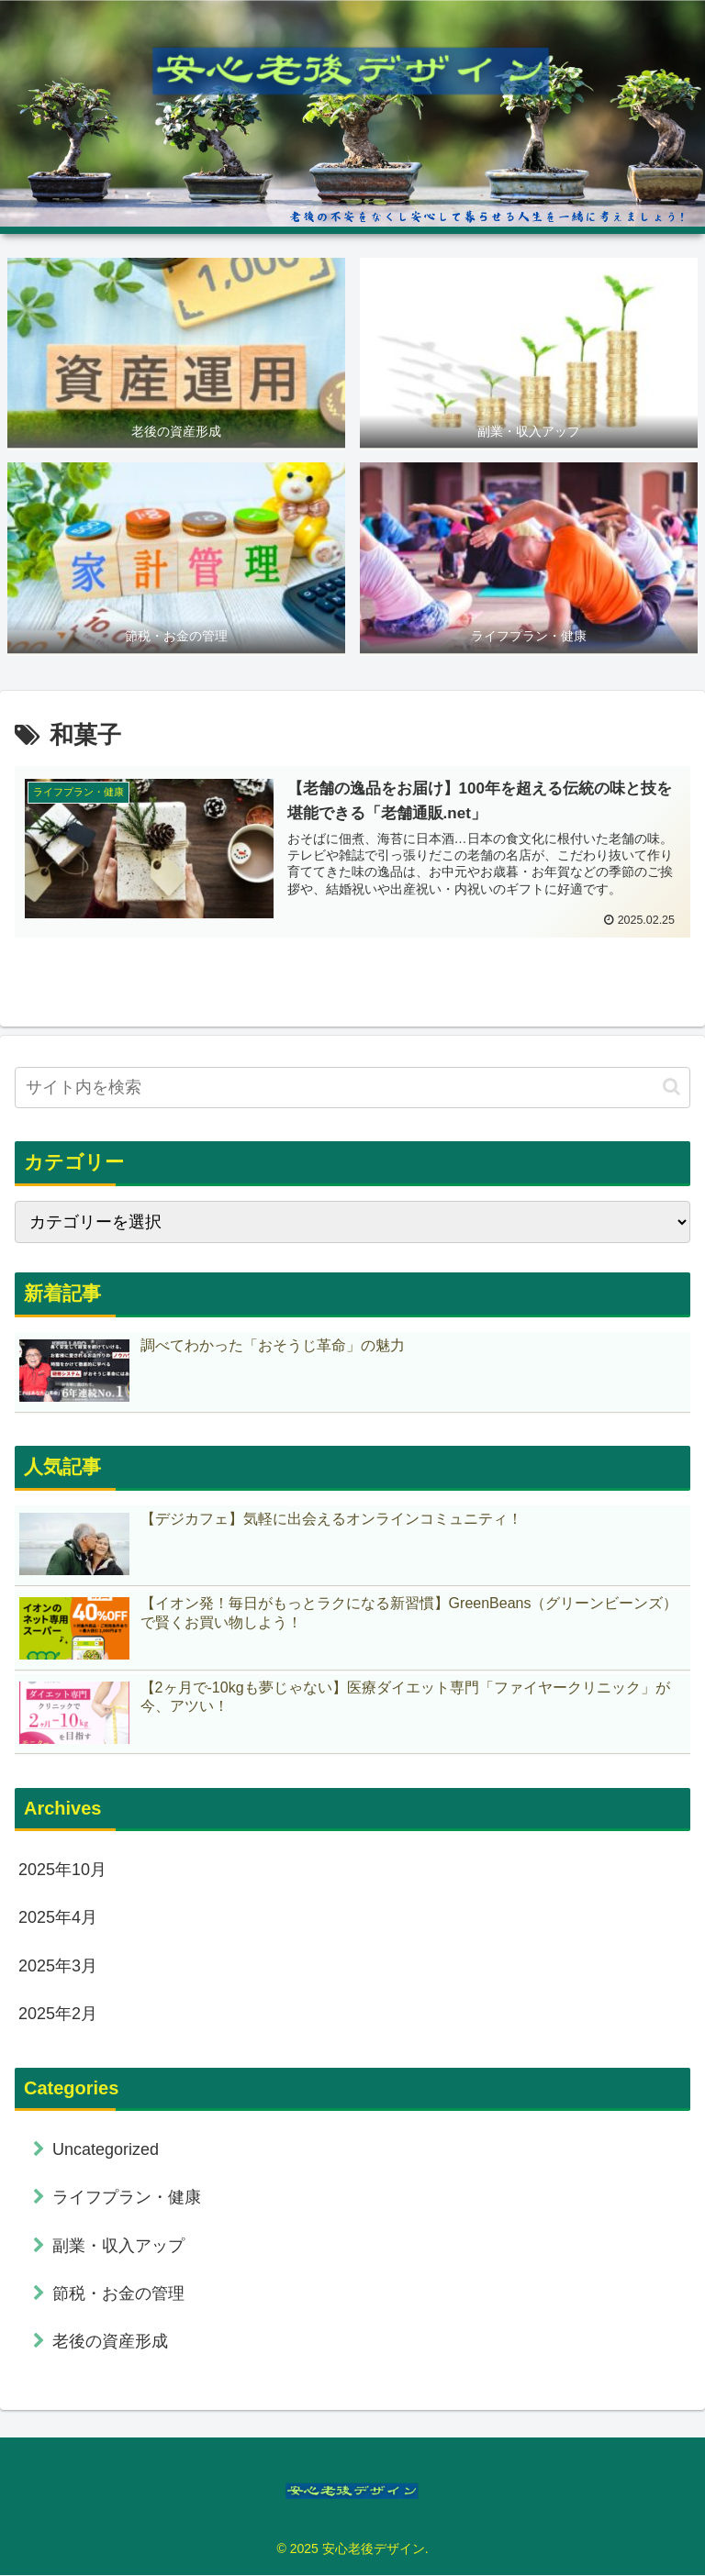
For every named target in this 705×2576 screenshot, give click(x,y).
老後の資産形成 (110, 2342)
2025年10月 (62, 1869)
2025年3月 (57, 1966)
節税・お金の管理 (118, 2293)
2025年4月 (57, 1918)
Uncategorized (105, 2149)
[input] (352, 1087)
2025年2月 (57, 2013)
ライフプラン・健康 (126, 2198)
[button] (671, 1087)
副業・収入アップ (118, 2246)
